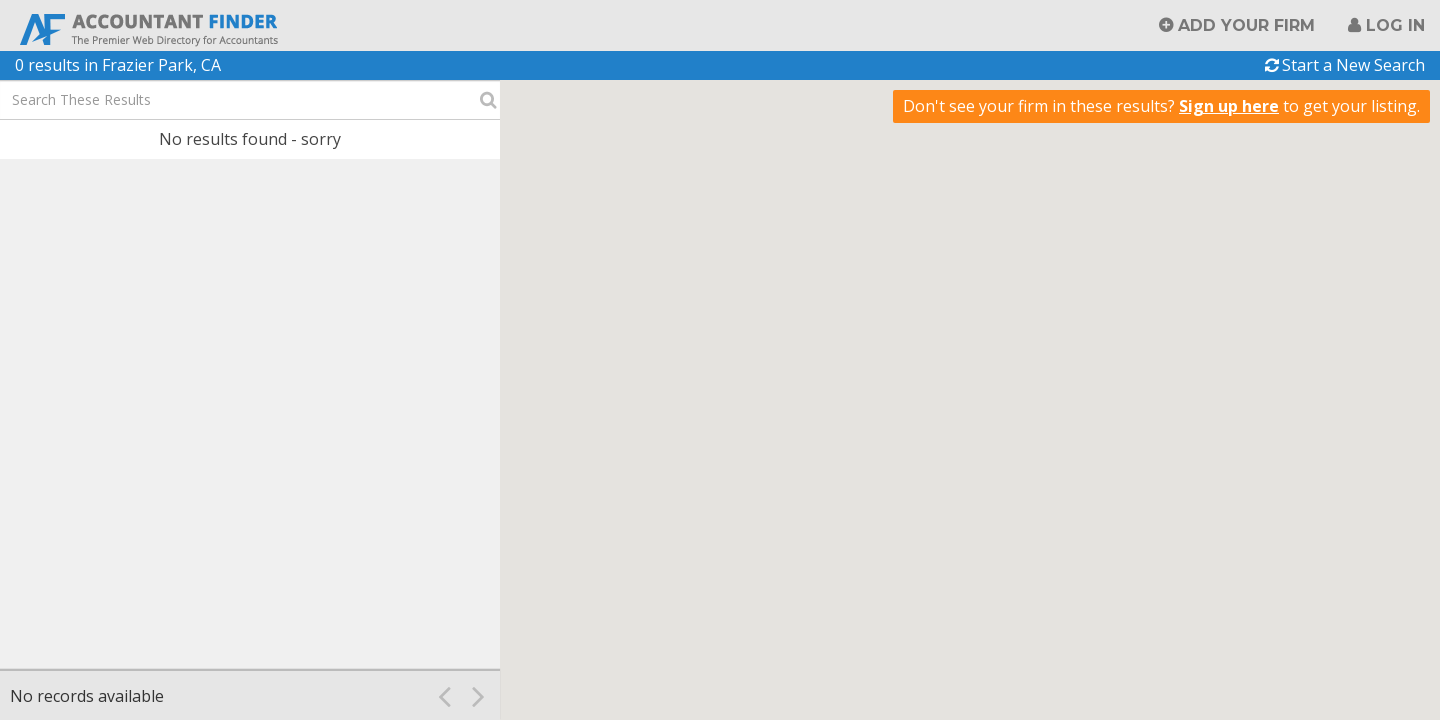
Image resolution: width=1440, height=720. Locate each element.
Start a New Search (1353, 65)
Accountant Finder (150, 27)
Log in (1395, 25)
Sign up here (1229, 106)
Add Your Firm (1246, 25)
